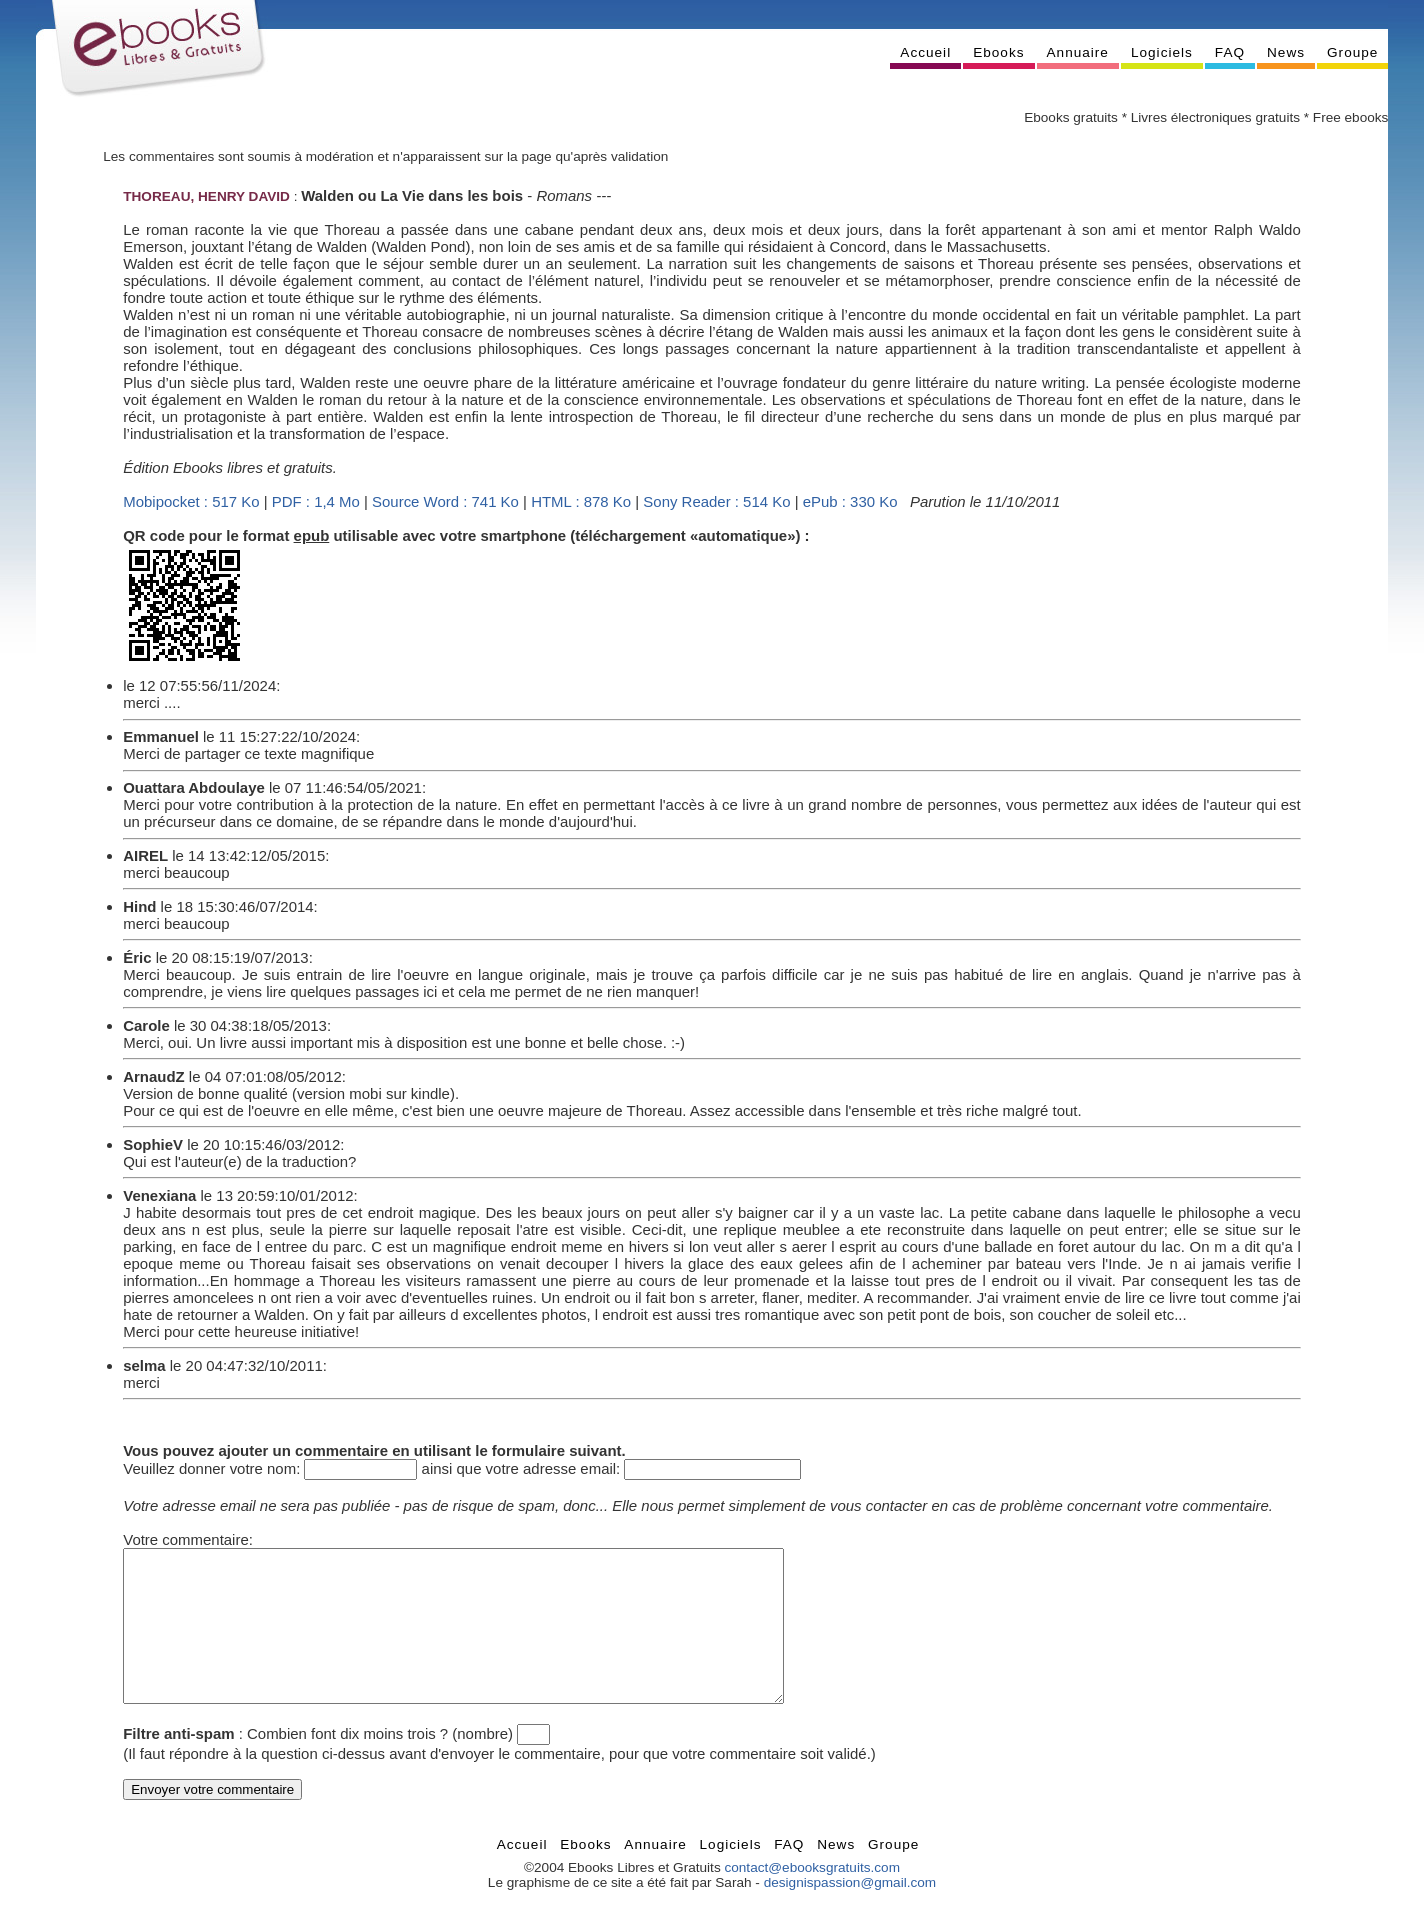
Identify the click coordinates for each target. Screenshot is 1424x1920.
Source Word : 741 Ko (445, 501)
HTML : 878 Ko (581, 501)
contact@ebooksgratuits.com (812, 1897)
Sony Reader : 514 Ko (716, 501)
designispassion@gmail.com (850, 1912)
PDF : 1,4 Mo (316, 501)
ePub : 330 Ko (850, 501)
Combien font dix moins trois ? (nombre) (380, 1763)
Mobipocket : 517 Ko (191, 501)
